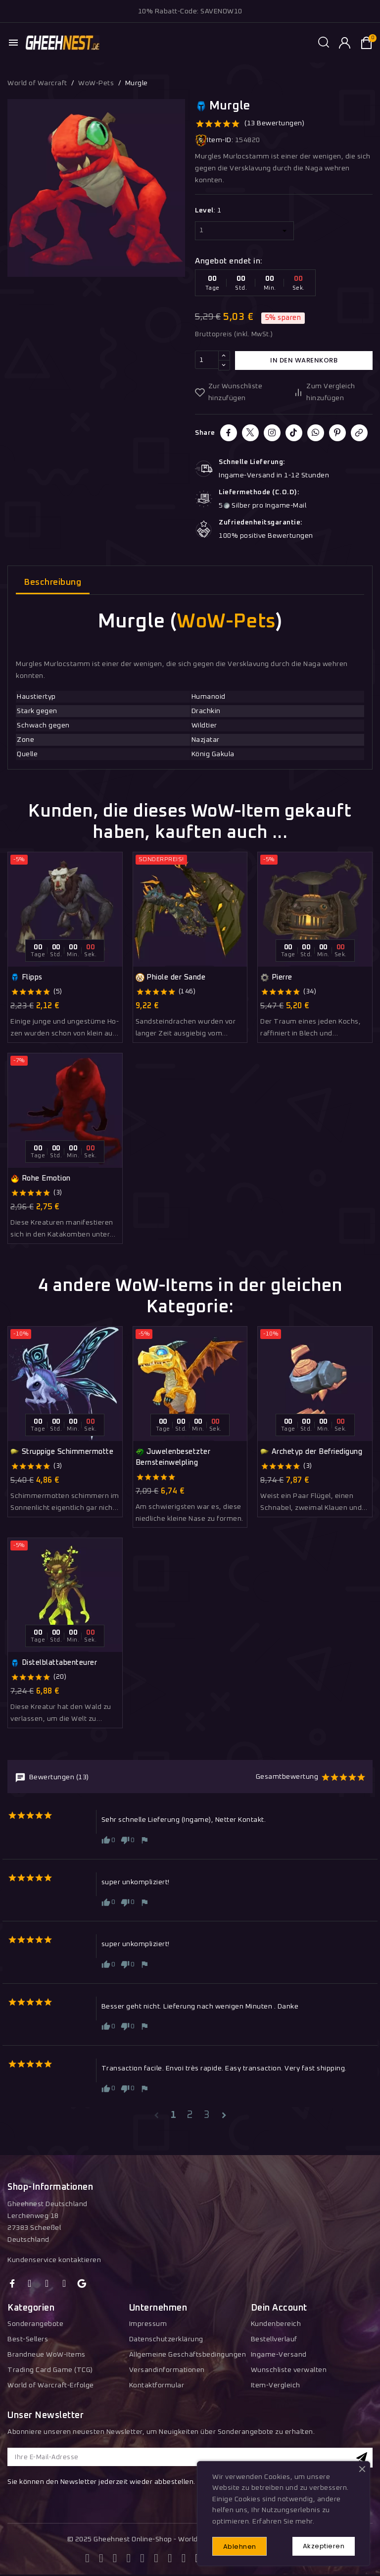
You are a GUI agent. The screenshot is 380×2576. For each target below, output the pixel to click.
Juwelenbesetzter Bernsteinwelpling (173, 1456)
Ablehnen (240, 2546)
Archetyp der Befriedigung (311, 1451)
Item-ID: (214, 140)
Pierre (276, 977)
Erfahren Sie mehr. (283, 2520)
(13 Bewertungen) (274, 123)
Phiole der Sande (171, 977)
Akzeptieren (323, 2545)
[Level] (244, 230)
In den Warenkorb (303, 360)
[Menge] (207, 360)
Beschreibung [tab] (52, 582)
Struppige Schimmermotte (61, 1451)
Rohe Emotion (40, 1178)
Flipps (26, 977)
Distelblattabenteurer (53, 1663)
